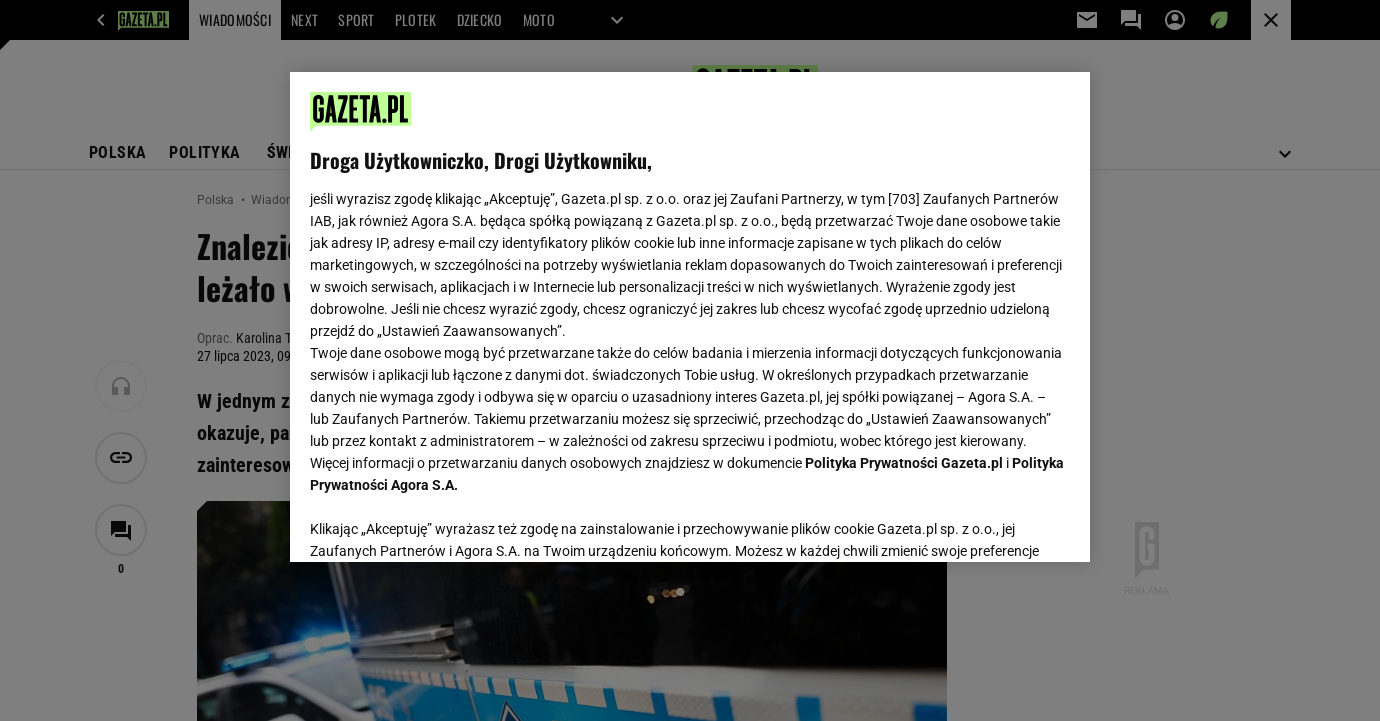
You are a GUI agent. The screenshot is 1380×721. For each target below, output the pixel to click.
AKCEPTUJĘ (1002, 523)
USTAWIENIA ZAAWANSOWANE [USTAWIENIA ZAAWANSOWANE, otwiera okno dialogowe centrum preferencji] (440, 522)
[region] (690, 317)
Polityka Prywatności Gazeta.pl (904, 463)
